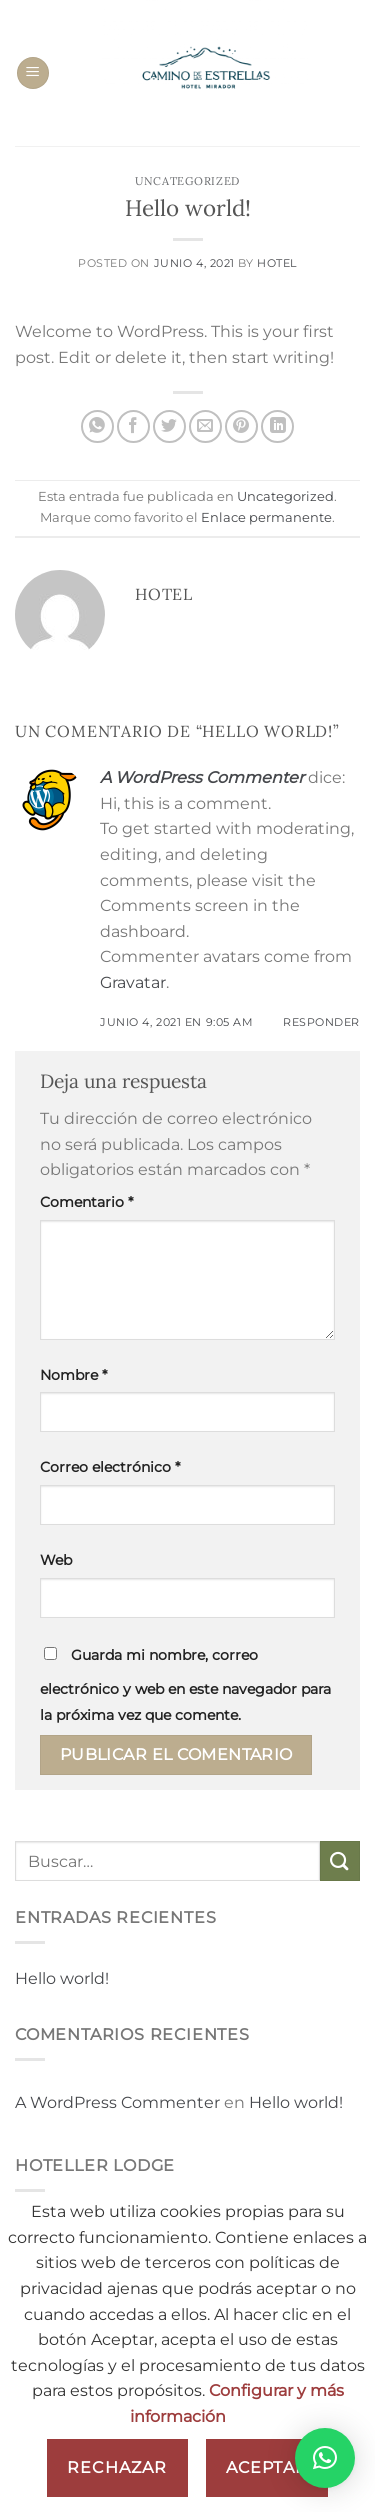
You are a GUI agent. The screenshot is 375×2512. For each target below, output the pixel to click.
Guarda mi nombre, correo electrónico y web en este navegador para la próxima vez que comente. (185, 1685)
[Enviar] (340, 1860)
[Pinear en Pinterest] (241, 426)
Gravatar (133, 982)
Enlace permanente (266, 517)
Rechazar (117, 2467)
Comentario (86, 1202)
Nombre (73, 1375)
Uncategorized (187, 181)
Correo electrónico (110, 1467)
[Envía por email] (205, 426)
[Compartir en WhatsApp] (97, 426)
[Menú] (33, 73)
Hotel (277, 263)
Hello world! (62, 1978)
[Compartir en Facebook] (133, 426)
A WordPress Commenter (202, 777)
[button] (325, 2458)
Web (56, 1560)
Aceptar (267, 2467)
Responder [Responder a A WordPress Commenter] (321, 1022)
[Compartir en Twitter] (169, 426)
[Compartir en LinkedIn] (277, 426)
